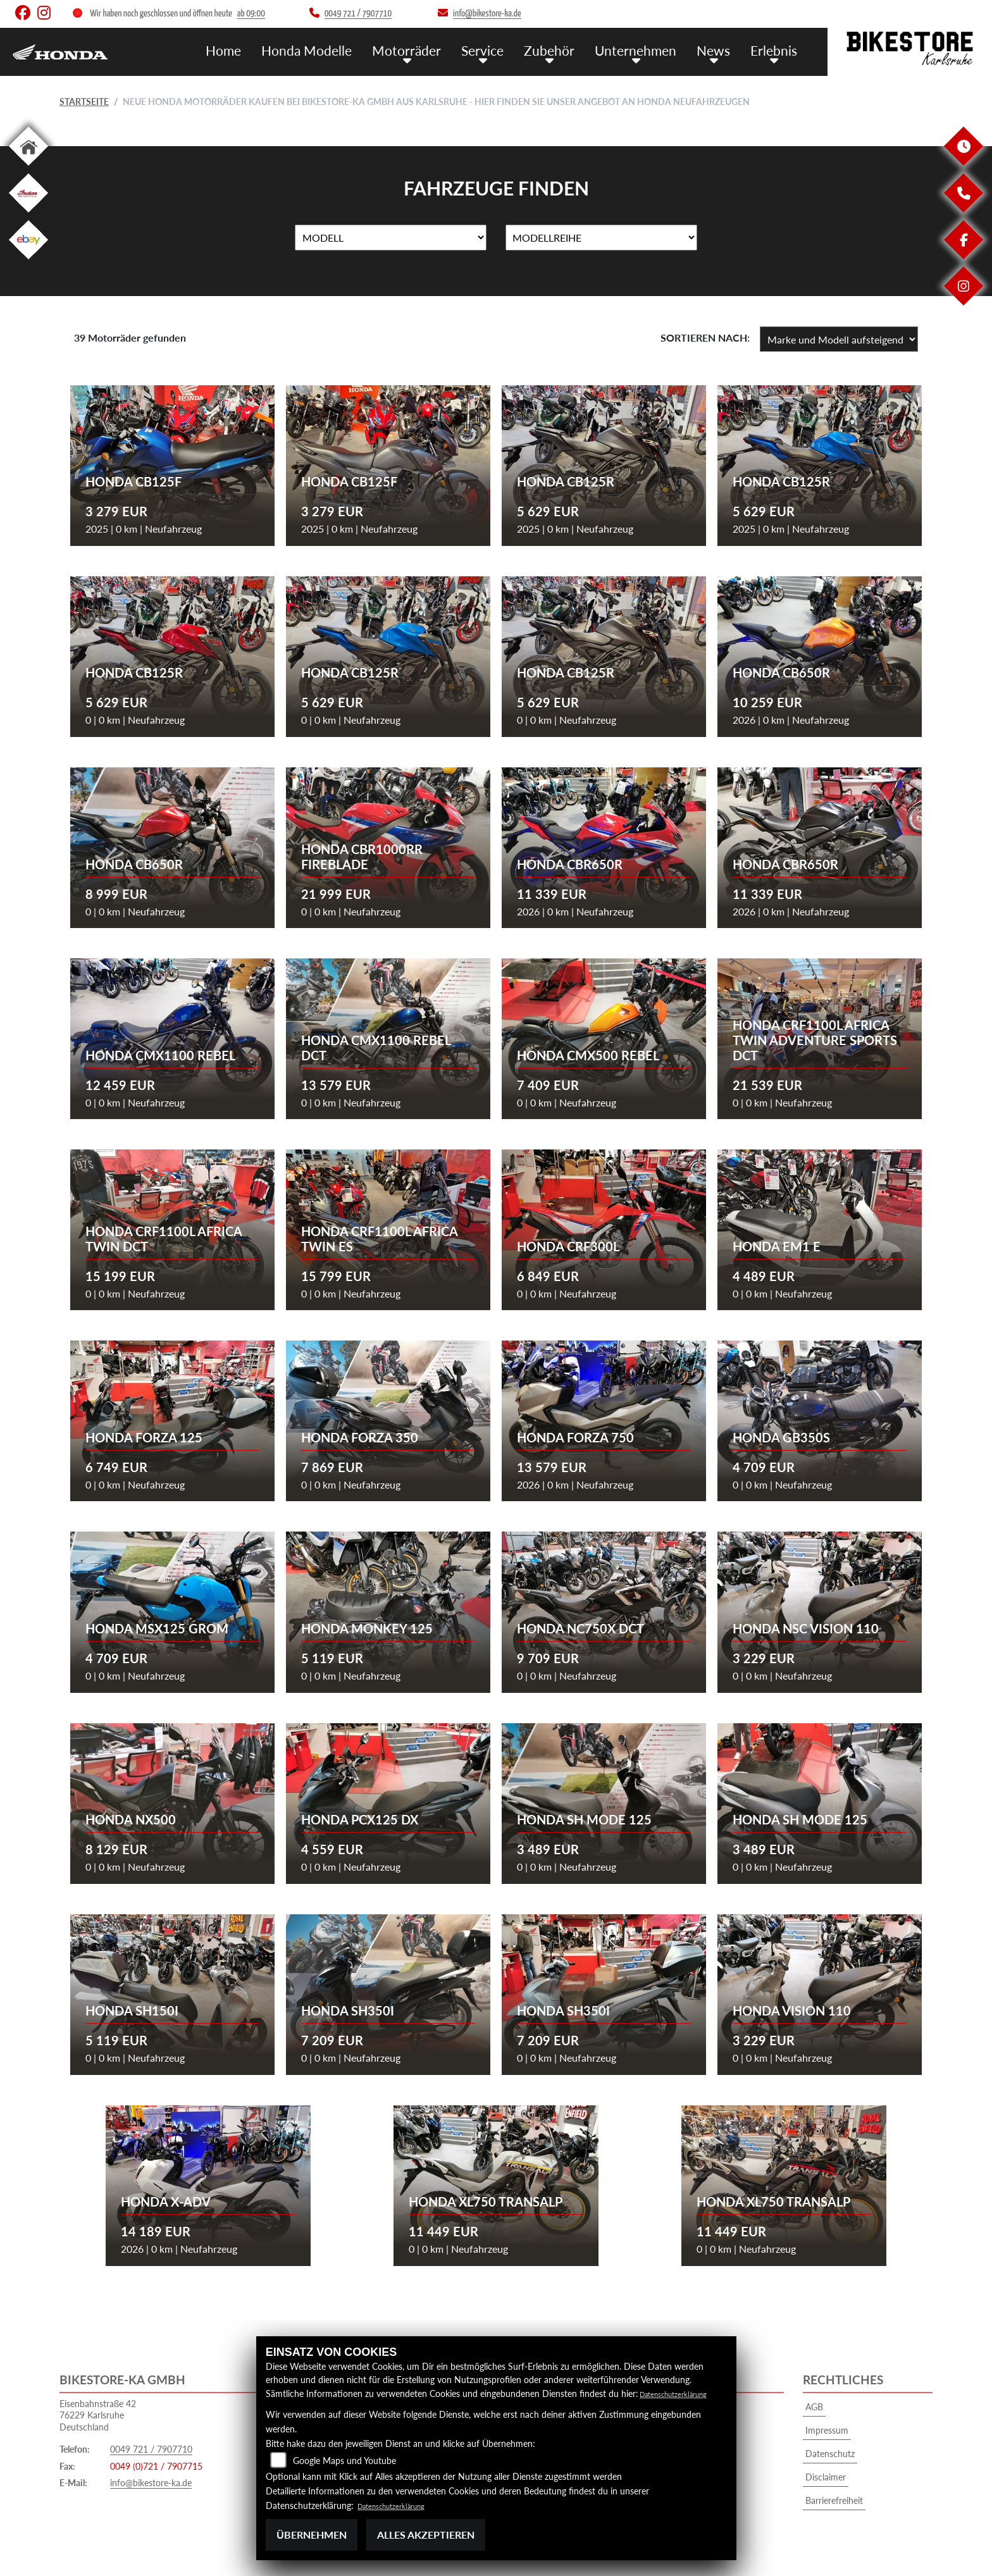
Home (263, 49)
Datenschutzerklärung (682, 2393)
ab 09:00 (251, 13)
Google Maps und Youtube (344, 2460)
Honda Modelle (341, 49)
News (719, 49)
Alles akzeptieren (425, 2535)
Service (504, 49)
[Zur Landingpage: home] (28, 168)
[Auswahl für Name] (391, 238)
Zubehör (566, 49)
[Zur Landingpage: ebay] (28, 262)
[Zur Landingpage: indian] (28, 215)
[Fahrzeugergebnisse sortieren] (839, 339)
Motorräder (433, 49)
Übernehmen (311, 2535)
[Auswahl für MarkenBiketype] (601, 238)
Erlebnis (776, 49)
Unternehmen (646, 49)
